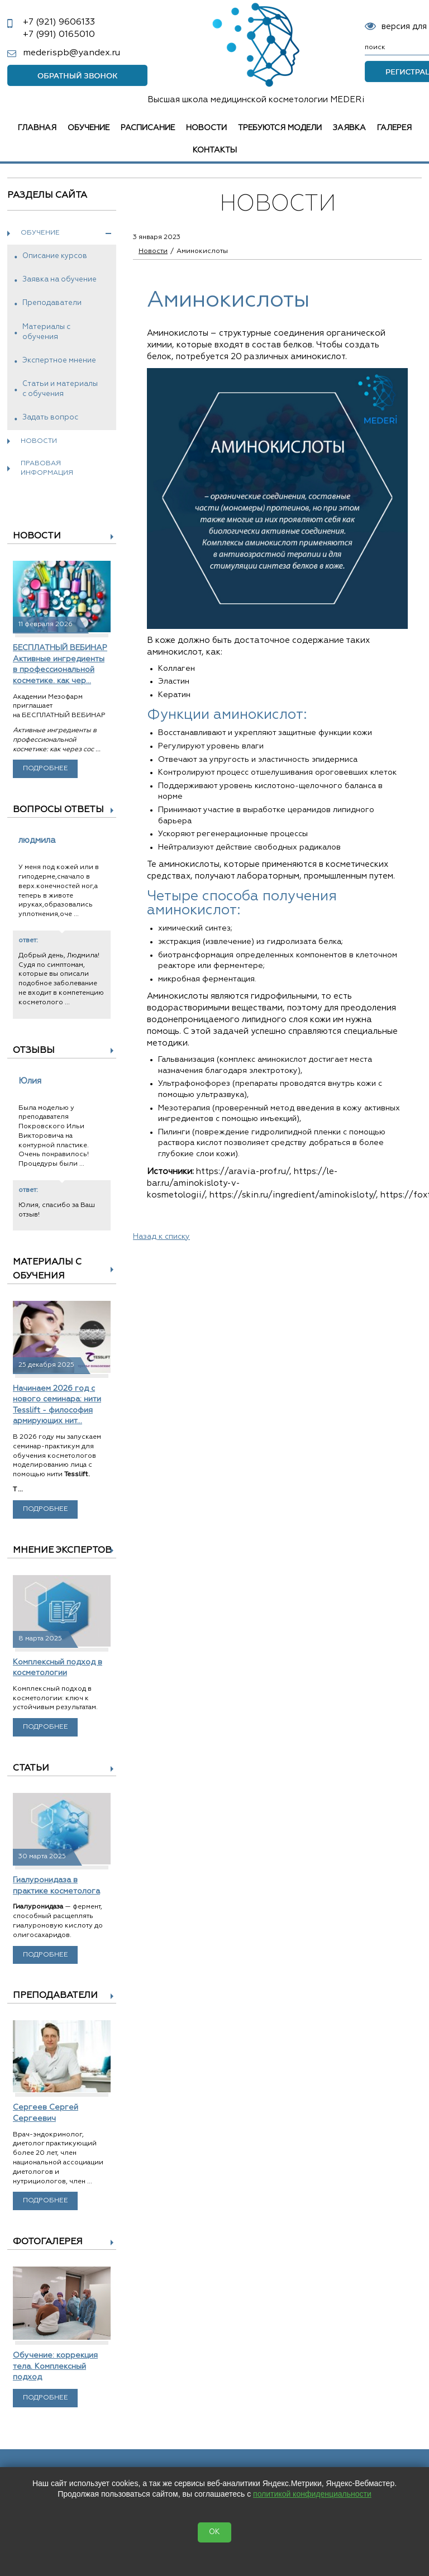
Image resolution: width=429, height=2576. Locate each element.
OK (214, 2532)
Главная (37, 128)
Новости (206, 128)
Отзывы (34, 1050)
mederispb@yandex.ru (71, 53)
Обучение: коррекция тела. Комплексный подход (55, 2366)
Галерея (394, 128)
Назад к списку (161, 1237)
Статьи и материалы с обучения (60, 389)
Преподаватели (52, 303)
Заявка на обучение (59, 279)
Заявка (349, 128)
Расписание (148, 128)
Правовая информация (47, 468)
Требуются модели (280, 128)
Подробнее (45, 768)
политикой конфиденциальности (312, 2493)
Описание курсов (54, 256)
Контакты (215, 150)
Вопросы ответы (58, 809)
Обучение (88, 128)
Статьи (31, 1768)
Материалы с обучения (46, 332)
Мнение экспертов (62, 1550)
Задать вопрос (50, 417)
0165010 (59, 34)
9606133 (59, 22)
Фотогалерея (48, 2242)
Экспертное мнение (59, 360)
